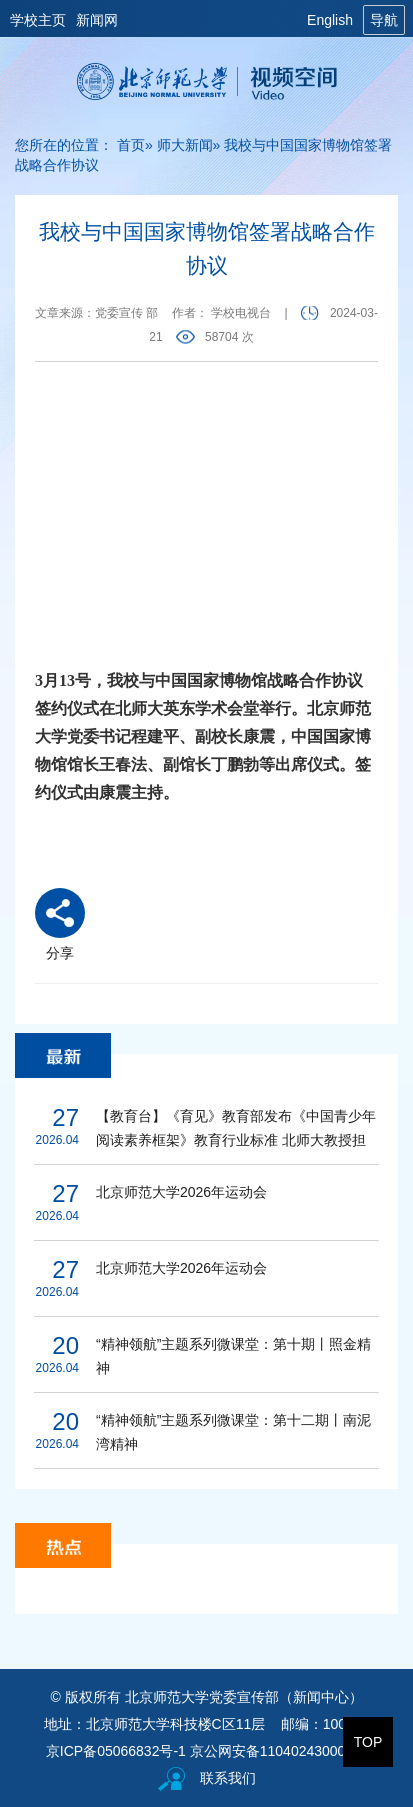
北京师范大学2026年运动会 (181, 1192)
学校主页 (38, 20)
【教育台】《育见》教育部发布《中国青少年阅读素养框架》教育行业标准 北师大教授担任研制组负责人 (236, 1130)
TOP (368, 1742)
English (330, 20)
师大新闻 (185, 145)
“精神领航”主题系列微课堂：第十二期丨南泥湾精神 (233, 1432)
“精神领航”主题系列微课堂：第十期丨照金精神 (233, 1356)
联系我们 (228, 1778)
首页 (131, 145)
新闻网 (97, 20)
